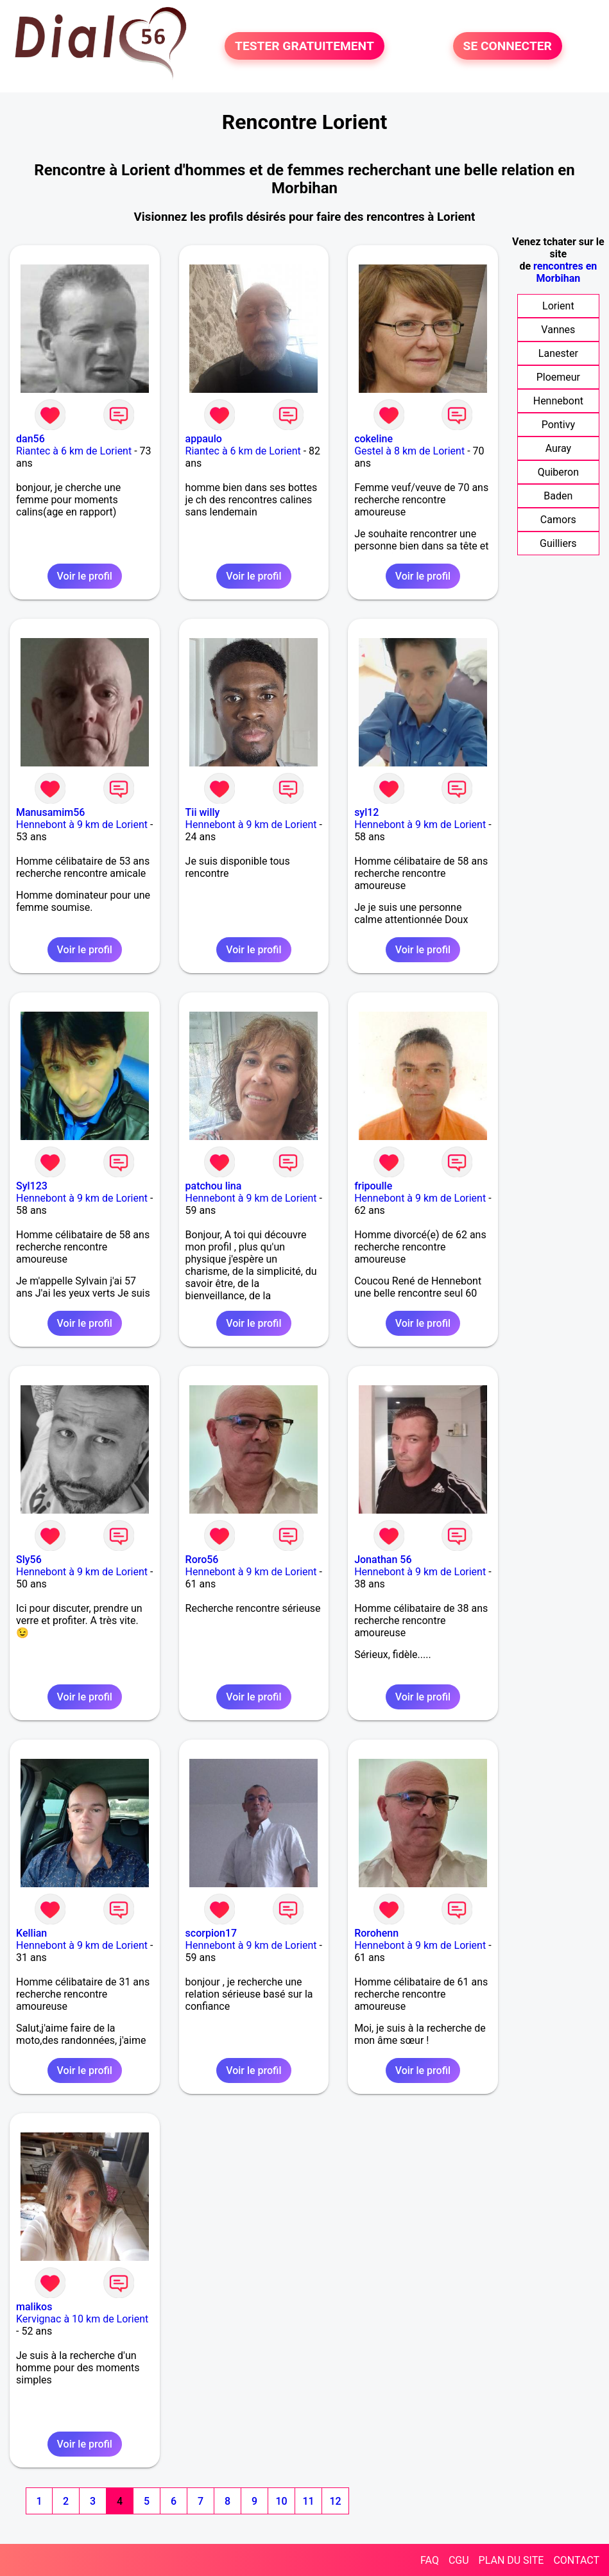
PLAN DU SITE (511, 2560)
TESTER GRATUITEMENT (304, 46)
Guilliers (558, 543)
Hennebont (558, 401)
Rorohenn (376, 1933)
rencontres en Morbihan (565, 272)
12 (335, 2501)
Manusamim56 (50, 812)
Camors (558, 520)
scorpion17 (211, 1933)
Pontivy (558, 425)
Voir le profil (84, 576)
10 (281, 2501)
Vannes (558, 330)
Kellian (31, 1933)
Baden (558, 496)
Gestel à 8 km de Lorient (409, 451)
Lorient (558, 306)
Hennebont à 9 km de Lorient (82, 824)
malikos (34, 2307)
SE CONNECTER (507, 46)
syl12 (366, 812)
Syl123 (31, 1186)
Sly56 (29, 1559)
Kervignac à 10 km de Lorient (82, 2319)
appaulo (203, 439)
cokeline (373, 439)
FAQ (429, 2560)
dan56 (30, 439)
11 (308, 2501)
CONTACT (576, 2560)
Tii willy (202, 812)
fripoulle (373, 1186)
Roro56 (202, 1559)
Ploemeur (558, 377)
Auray (558, 448)
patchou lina (213, 1186)
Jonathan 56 (382, 1559)
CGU (459, 2560)
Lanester (558, 353)
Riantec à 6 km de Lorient (74, 451)
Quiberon (558, 472)
